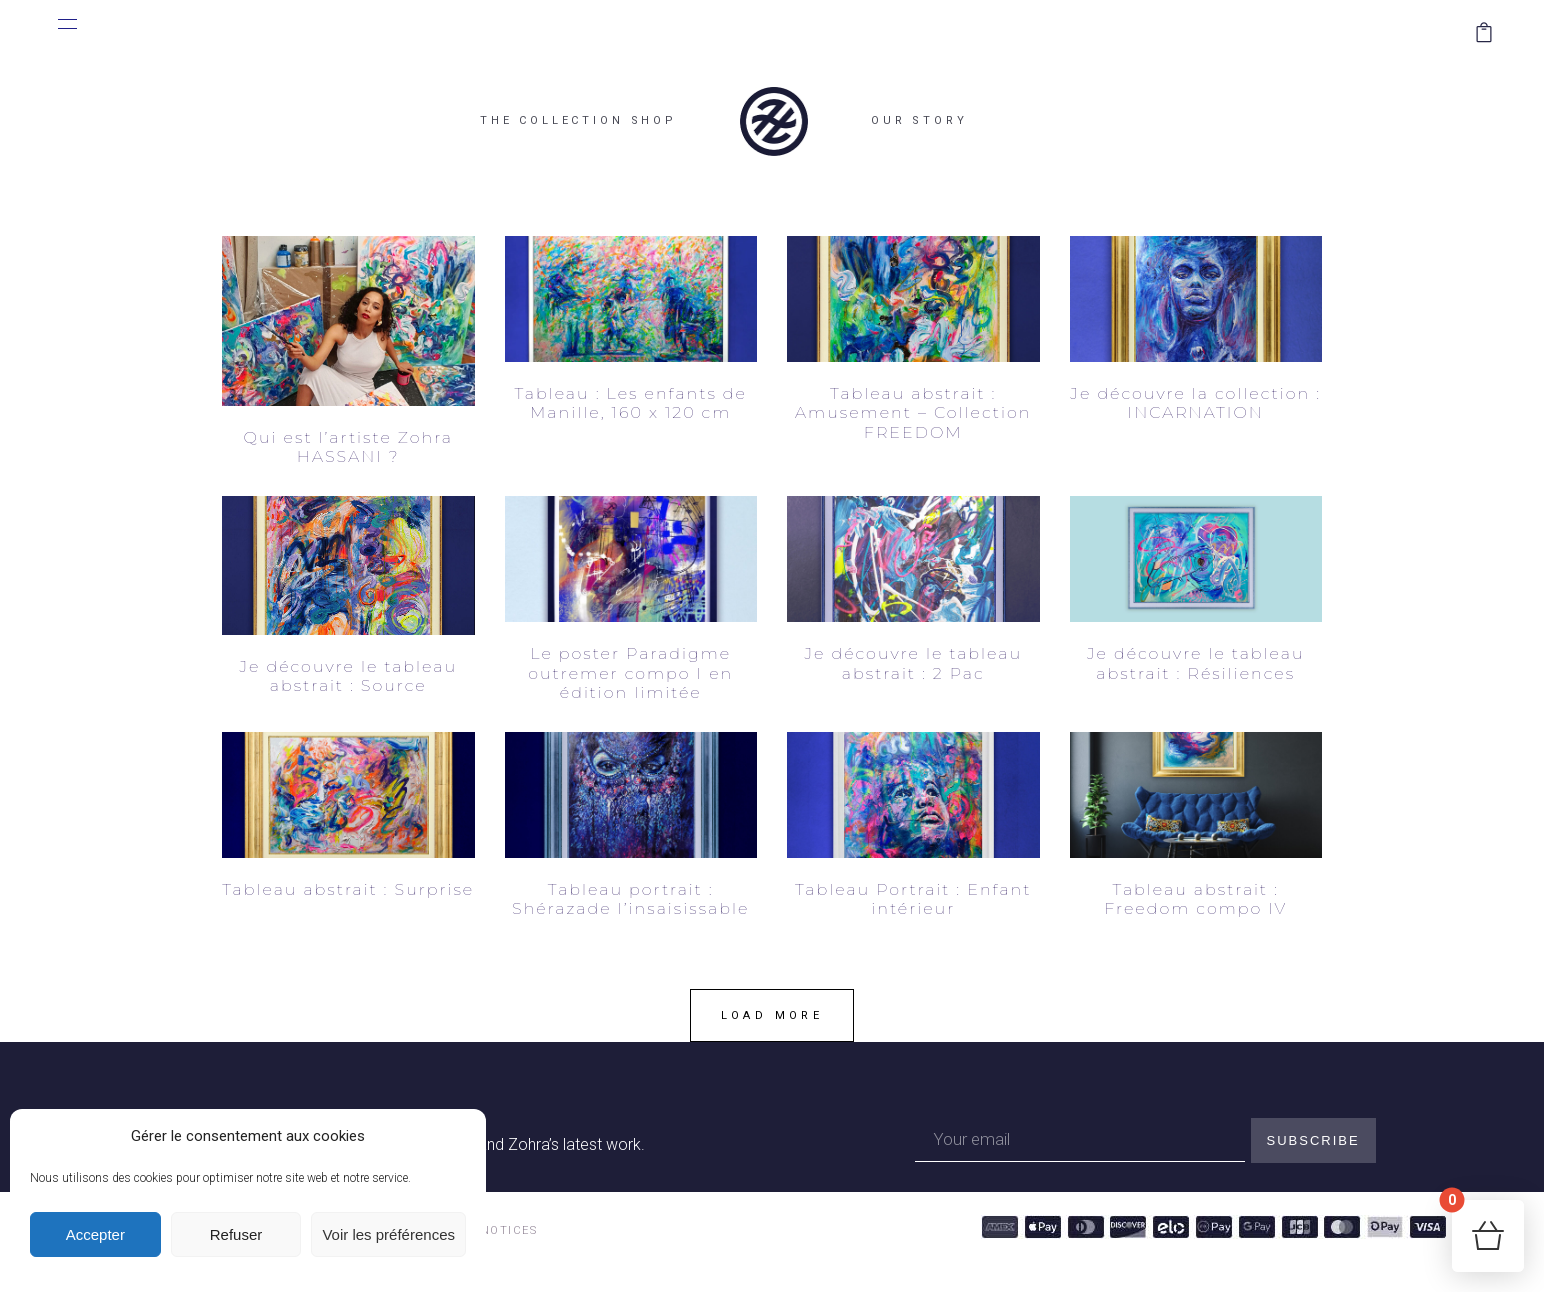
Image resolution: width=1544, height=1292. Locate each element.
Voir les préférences (388, 1234)
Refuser (236, 1234)
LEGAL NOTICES (487, 1230)
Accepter (95, 1234)
